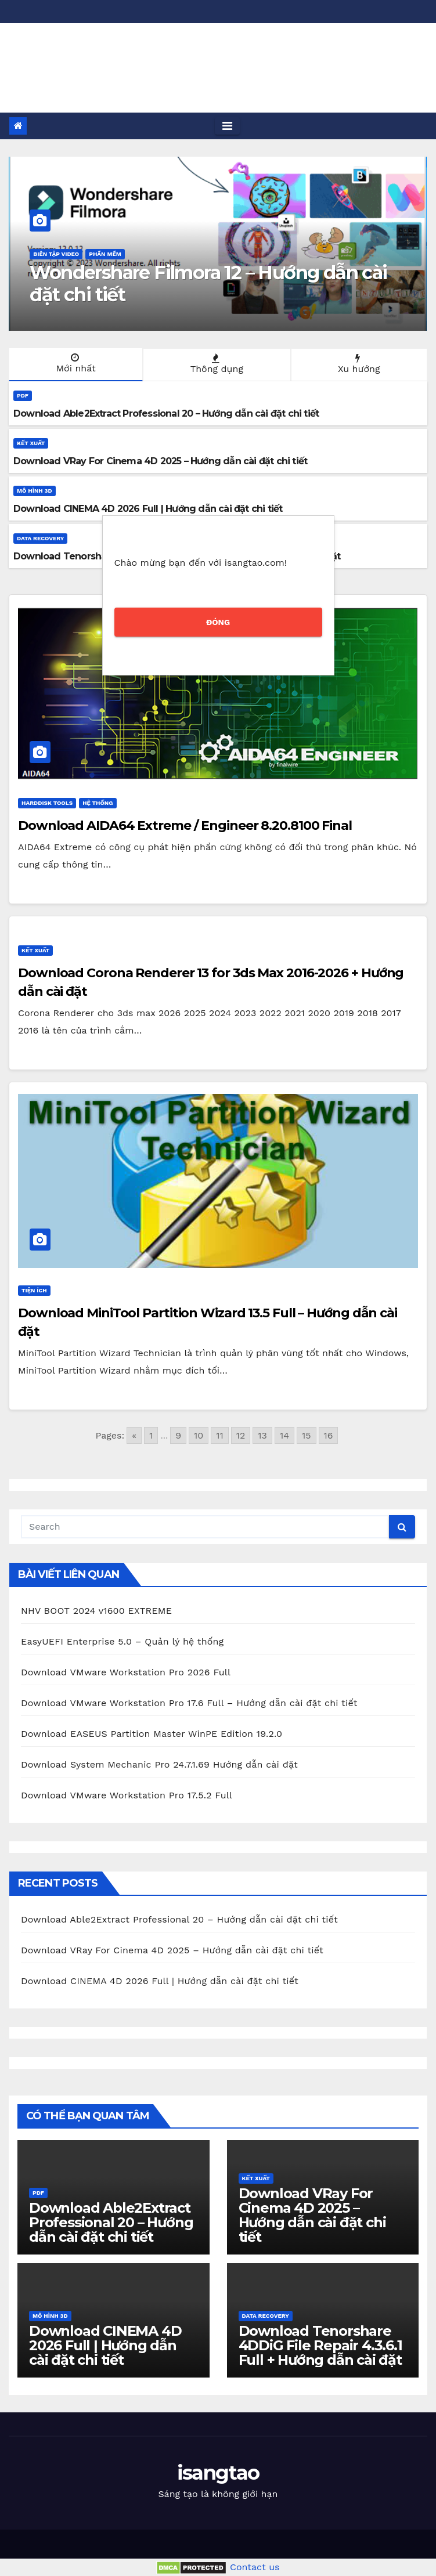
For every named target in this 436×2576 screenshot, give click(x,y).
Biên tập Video (56, 254)
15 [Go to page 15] (306, 1435)
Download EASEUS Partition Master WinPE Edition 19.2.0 (151, 1733)
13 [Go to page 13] (262, 1435)
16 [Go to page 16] (328, 1435)
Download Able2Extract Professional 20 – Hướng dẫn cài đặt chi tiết (179, 1919)
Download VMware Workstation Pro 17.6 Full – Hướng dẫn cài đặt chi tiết (189, 1702)
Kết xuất (31, 443)
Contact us (255, 2567)
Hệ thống (97, 803)
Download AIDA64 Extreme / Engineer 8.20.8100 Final (185, 825)
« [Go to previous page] (134, 1435)
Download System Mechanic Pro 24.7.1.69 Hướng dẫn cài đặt (159, 1764)
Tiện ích (34, 1290)
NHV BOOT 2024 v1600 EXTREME (96, 1610)
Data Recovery (40, 538)
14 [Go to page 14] (284, 1435)
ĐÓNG (218, 622)
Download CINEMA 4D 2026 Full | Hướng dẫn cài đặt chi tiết (159, 1980)
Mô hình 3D (34, 490)
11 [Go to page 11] (219, 1435)
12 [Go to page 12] (241, 1435)
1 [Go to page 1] (151, 1435)
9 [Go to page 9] (178, 1435)
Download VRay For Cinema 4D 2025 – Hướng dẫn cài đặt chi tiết (172, 1950)
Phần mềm (105, 254)
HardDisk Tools (47, 803)
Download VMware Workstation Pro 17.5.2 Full (126, 1795)
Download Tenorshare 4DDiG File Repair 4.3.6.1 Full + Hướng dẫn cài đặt (320, 2345)
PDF (22, 395)
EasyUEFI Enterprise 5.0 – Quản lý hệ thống (122, 1641)
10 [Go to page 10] (198, 1435)
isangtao (72, 50)
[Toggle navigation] (227, 126)
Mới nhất (74, 363)
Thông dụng (215, 363)
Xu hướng (358, 363)
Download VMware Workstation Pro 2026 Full (125, 1672)
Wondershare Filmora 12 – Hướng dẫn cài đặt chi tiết (208, 283)
